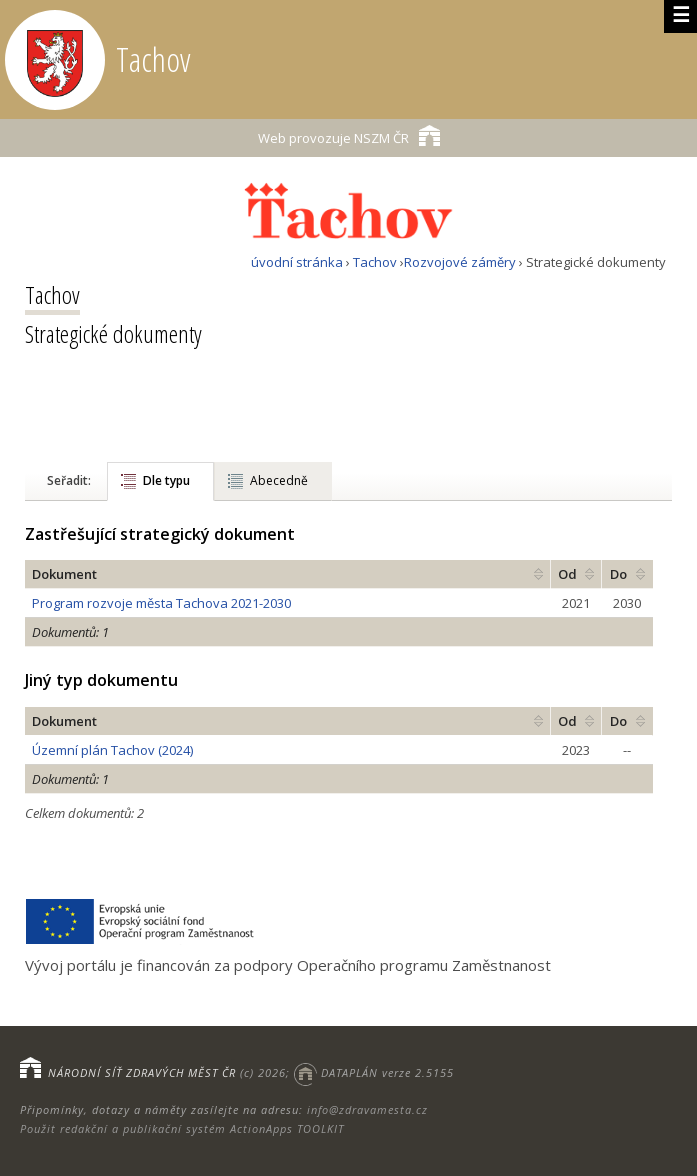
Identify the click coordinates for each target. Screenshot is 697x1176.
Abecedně (279, 480)
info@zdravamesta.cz (367, 1109)
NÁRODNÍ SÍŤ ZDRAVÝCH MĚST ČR (142, 1072)
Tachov (375, 262)
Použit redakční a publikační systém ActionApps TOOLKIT (182, 1128)
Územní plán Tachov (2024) (112, 750)
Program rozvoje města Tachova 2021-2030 (161, 603)
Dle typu (166, 480)
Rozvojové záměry (460, 262)
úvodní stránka (297, 262)
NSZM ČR (349, 135)
